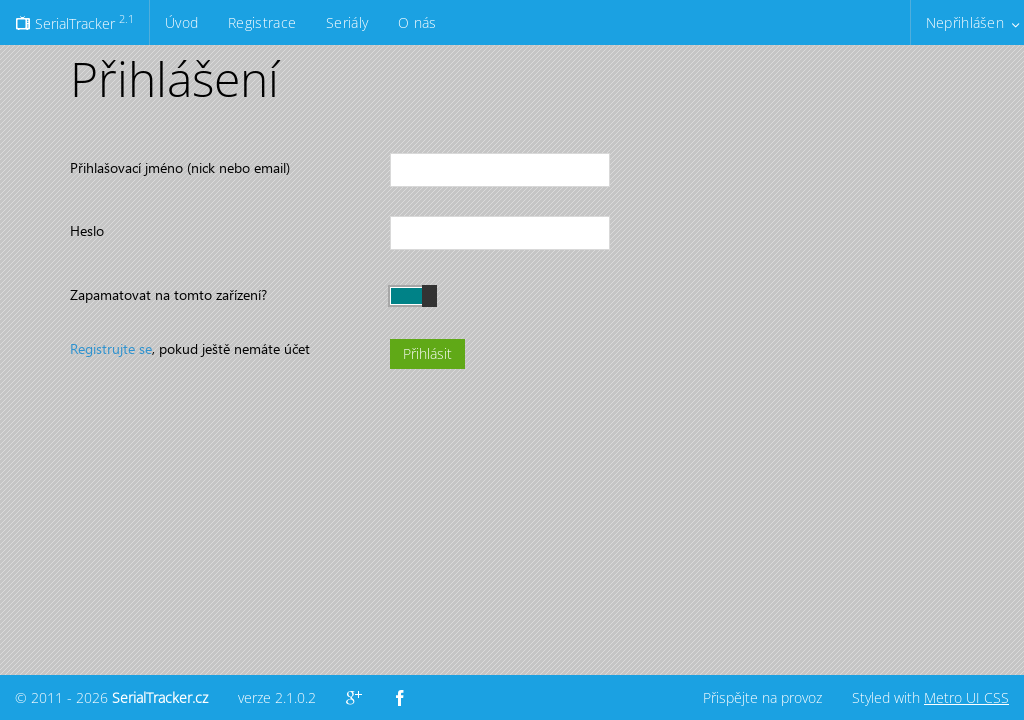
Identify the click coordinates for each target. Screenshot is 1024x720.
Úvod (181, 22)
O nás (417, 22)
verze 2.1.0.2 (277, 697)
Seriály (347, 22)
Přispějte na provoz (762, 697)
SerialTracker (74, 22)
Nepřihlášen (965, 22)
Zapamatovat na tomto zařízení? (168, 294)
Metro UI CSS (966, 697)
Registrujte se (111, 348)
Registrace (262, 22)
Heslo (87, 230)
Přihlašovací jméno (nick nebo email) (180, 167)
